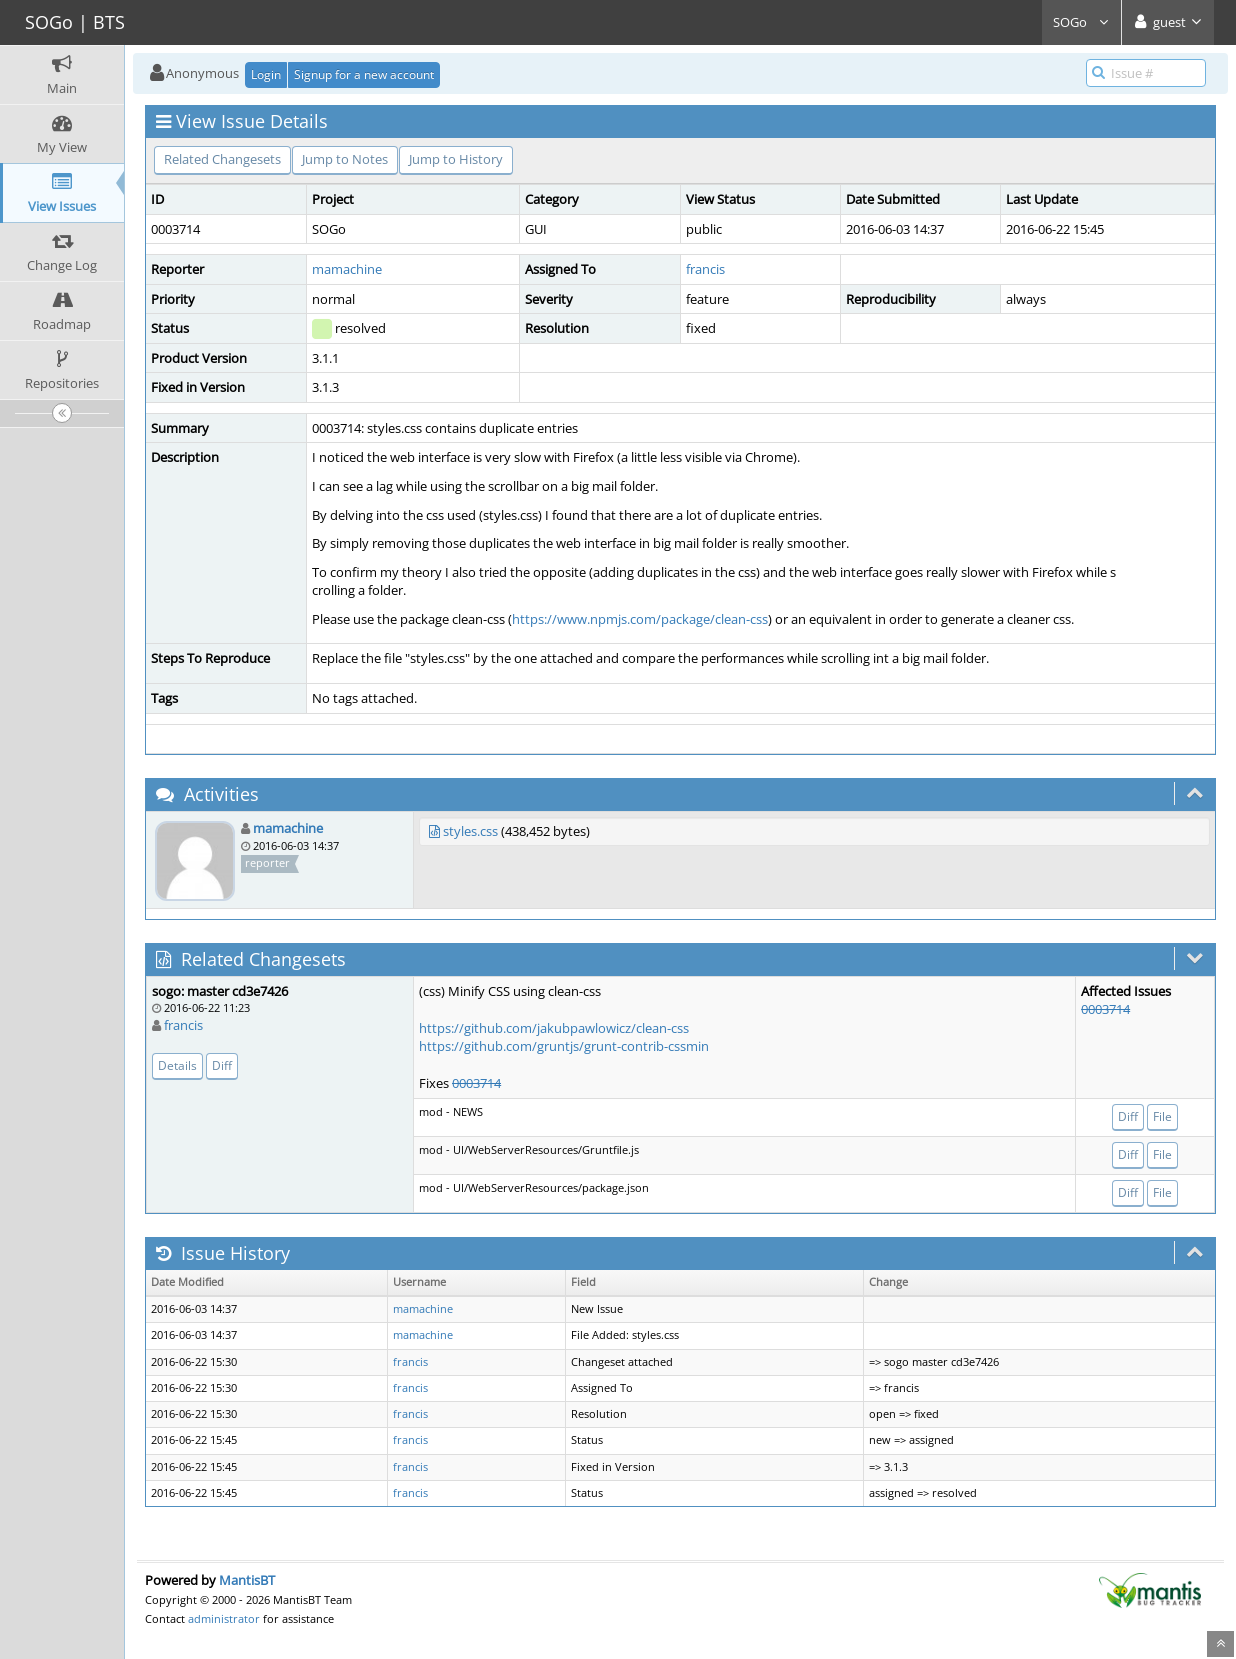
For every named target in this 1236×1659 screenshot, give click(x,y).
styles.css (470, 831)
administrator (224, 1618)
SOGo (1081, 22)
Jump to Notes (345, 159)
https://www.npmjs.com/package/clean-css (640, 619)
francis (705, 269)
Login (266, 74)
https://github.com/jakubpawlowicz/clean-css (554, 1028)
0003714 (476, 1083)
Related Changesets (222, 159)
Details (177, 1065)
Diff (222, 1065)
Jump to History (456, 159)
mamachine (347, 269)
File (1162, 1116)
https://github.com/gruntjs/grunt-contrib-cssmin (564, 1046)
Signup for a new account (364, 74)
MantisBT (247, 1580)
